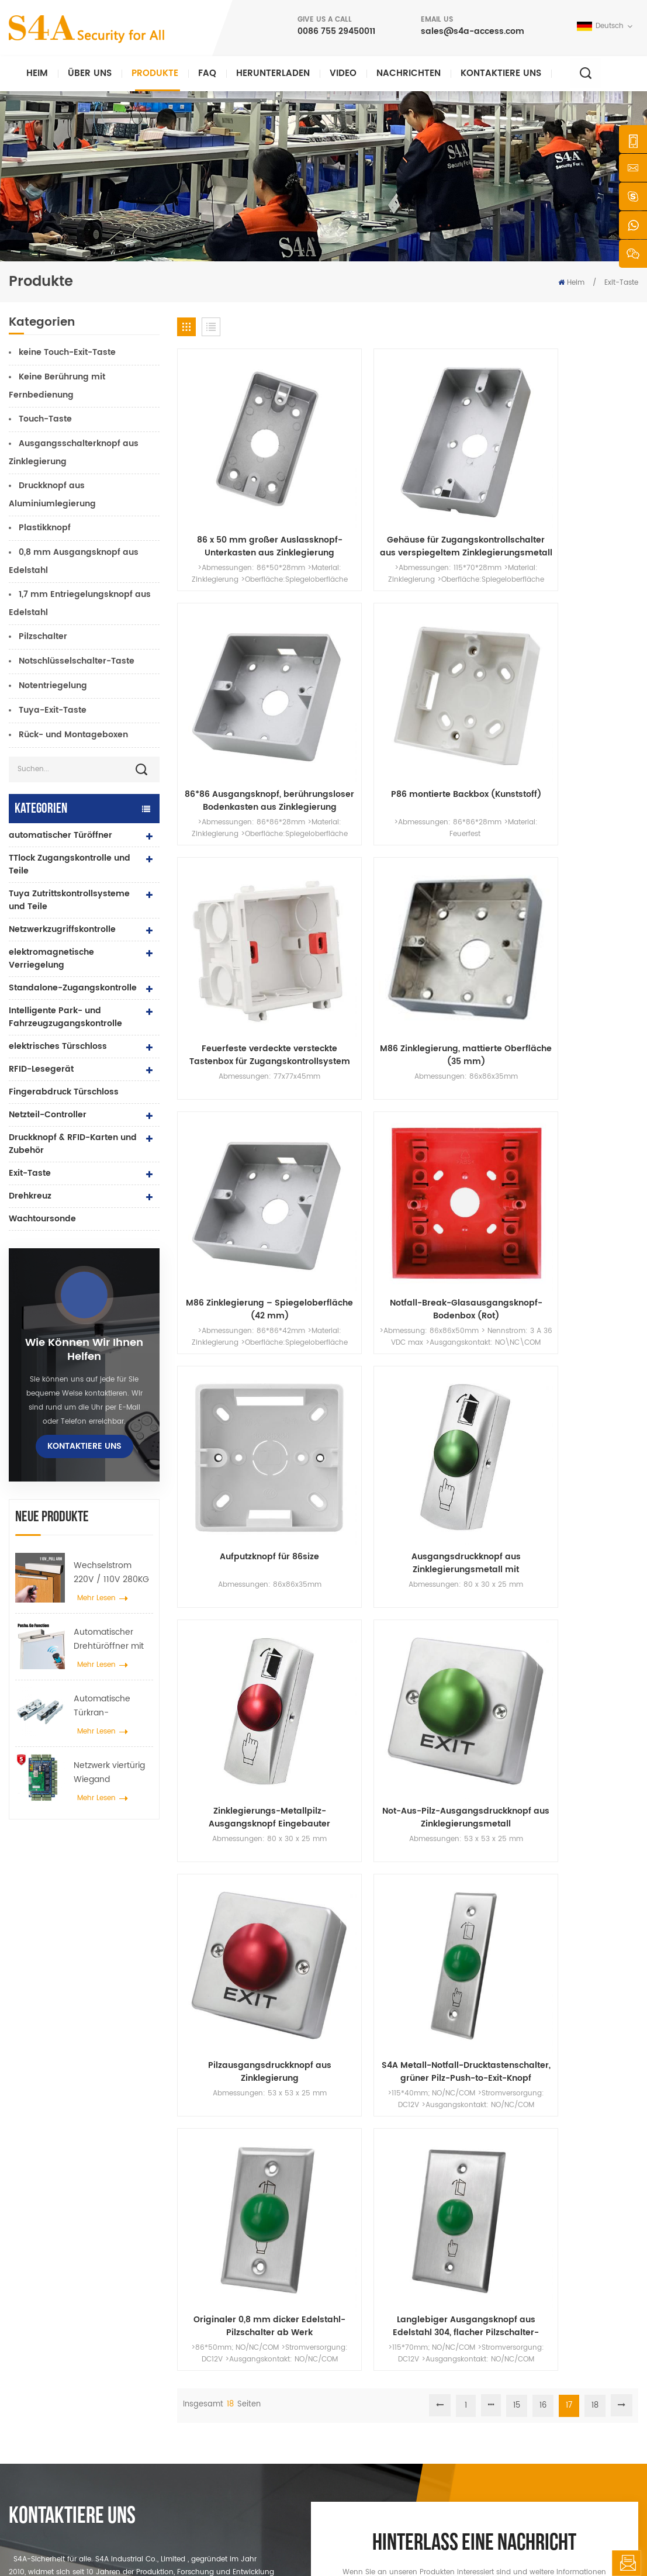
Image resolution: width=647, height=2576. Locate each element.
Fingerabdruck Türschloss (64, 1092)
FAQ (207, 73)
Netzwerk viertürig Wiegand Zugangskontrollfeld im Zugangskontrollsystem (113, 1773)
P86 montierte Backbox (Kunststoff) (585, 468)
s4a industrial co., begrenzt (55, 2300)
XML (401, 2543)
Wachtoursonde (42, 1218)
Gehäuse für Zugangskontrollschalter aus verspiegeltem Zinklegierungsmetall (349, 468)
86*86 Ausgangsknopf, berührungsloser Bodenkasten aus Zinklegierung (467, 468)
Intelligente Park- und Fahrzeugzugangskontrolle (65, 1017)
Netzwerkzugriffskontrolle (62, 929)
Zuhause (360, 2310)
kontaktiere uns (501, 73)
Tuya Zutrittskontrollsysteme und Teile (69, 900)
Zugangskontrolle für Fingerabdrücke (234, 2409)
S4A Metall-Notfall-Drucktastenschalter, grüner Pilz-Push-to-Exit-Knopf (349, 996)
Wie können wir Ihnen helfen (84, 1350)
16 (542, 1075)
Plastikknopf (45, 527)
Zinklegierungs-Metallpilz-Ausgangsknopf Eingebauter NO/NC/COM (466, 820)
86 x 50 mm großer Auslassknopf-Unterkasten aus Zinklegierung (230, 468)
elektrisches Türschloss (58, 1046)
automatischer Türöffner (60, 835)
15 (516, 1075)
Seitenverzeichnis (374, 2441)
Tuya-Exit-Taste (53, 710)
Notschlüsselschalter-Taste (76, 661)
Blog (353, 2422)
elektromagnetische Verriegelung (51, 958)
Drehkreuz (30, 1196)
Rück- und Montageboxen (73, 734)
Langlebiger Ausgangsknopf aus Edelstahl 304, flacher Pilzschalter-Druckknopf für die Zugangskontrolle (584, 996)
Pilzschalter (43, 636)
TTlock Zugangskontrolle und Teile (69, 864)
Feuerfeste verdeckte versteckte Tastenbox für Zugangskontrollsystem (230, 644)
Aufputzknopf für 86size (231, 820)
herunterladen (273, 73)
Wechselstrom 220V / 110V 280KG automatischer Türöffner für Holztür (111, 1573)
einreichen (467, 2172)
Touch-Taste (45, 419)
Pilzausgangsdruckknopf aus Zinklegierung (230, 996)
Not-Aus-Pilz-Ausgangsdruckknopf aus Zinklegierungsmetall (585, 820)
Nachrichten (408, 73)
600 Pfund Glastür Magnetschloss (257, 2385)
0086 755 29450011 (336, 31)
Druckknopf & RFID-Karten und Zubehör (73, 1144)
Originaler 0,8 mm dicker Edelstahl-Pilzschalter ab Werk (467, 996)
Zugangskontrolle (228, 2347)
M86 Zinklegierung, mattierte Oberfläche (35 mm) (348, 644)
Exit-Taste (30, 1173)
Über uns (90, 73)
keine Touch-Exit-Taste (67, 352)
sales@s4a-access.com (472, 31)
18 (594, 1075)
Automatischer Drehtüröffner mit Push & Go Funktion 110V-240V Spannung (112, 1639)
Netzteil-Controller (48, 1114)
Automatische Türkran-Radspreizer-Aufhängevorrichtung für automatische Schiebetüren (113, 1706)
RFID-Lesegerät (41, 1069)
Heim (37, 73)
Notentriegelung (53, 685)
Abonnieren (495, 2409)
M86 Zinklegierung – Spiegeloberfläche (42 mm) (467, 644)
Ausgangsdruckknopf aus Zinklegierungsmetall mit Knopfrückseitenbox (349, 820)
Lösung (358, 2385)
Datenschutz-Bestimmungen (469, 2543)
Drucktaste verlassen (233, 2310)
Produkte (155, 73)
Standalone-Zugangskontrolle (73, 988)
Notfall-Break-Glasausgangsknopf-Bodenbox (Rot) (585, 644)
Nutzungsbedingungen (385, 2459)
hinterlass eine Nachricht (626, 2563)
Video (343, 73)
